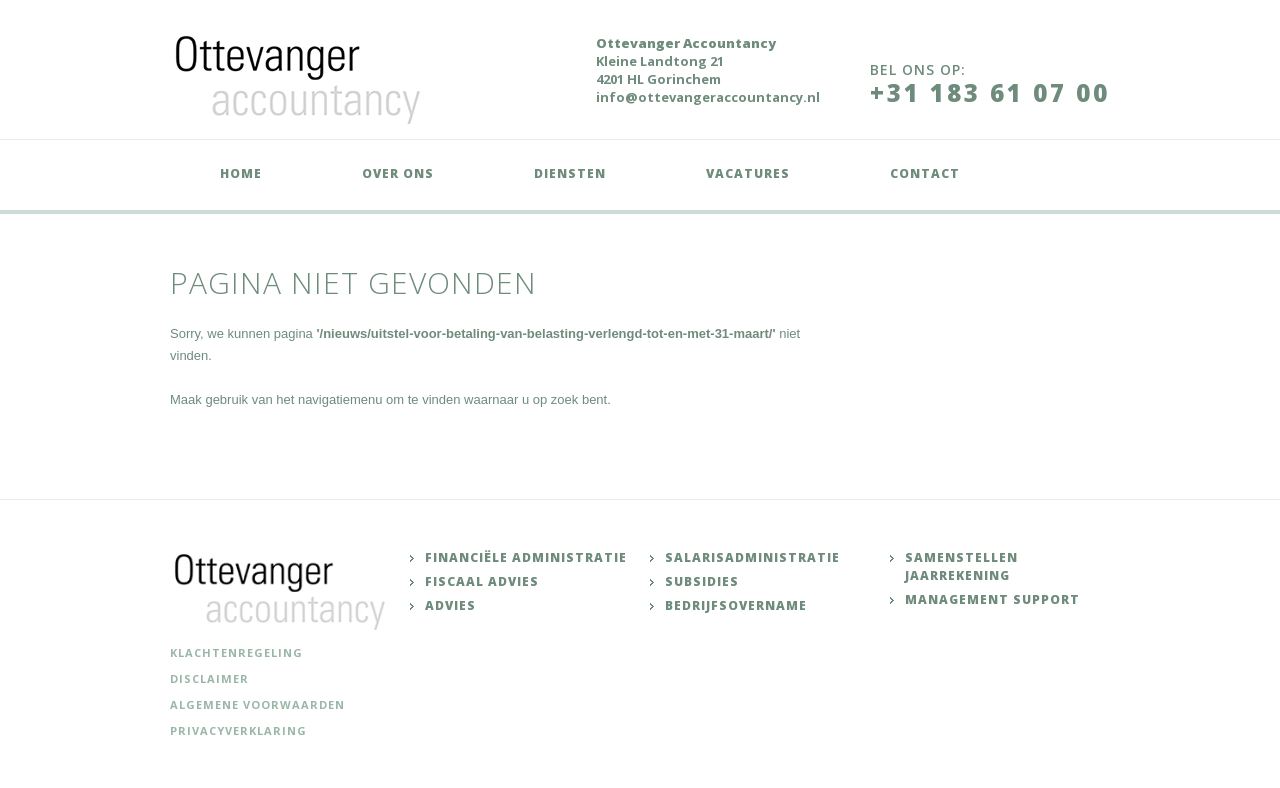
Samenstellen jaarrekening (961, 566)
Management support (992, 599)
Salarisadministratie (752, 557)
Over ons (398, 173)
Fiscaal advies (482, 581)
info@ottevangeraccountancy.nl (708, 97)
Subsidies (702, 581)
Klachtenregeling (236, 652)
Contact (925, 173)
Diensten (570, 173)
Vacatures (748, 173)
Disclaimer (209, 678)
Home (241, 173)
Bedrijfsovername (736, 605)
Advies (450, 605)
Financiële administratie (526, 557)
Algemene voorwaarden (257, 704)
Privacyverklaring (238, 730)
